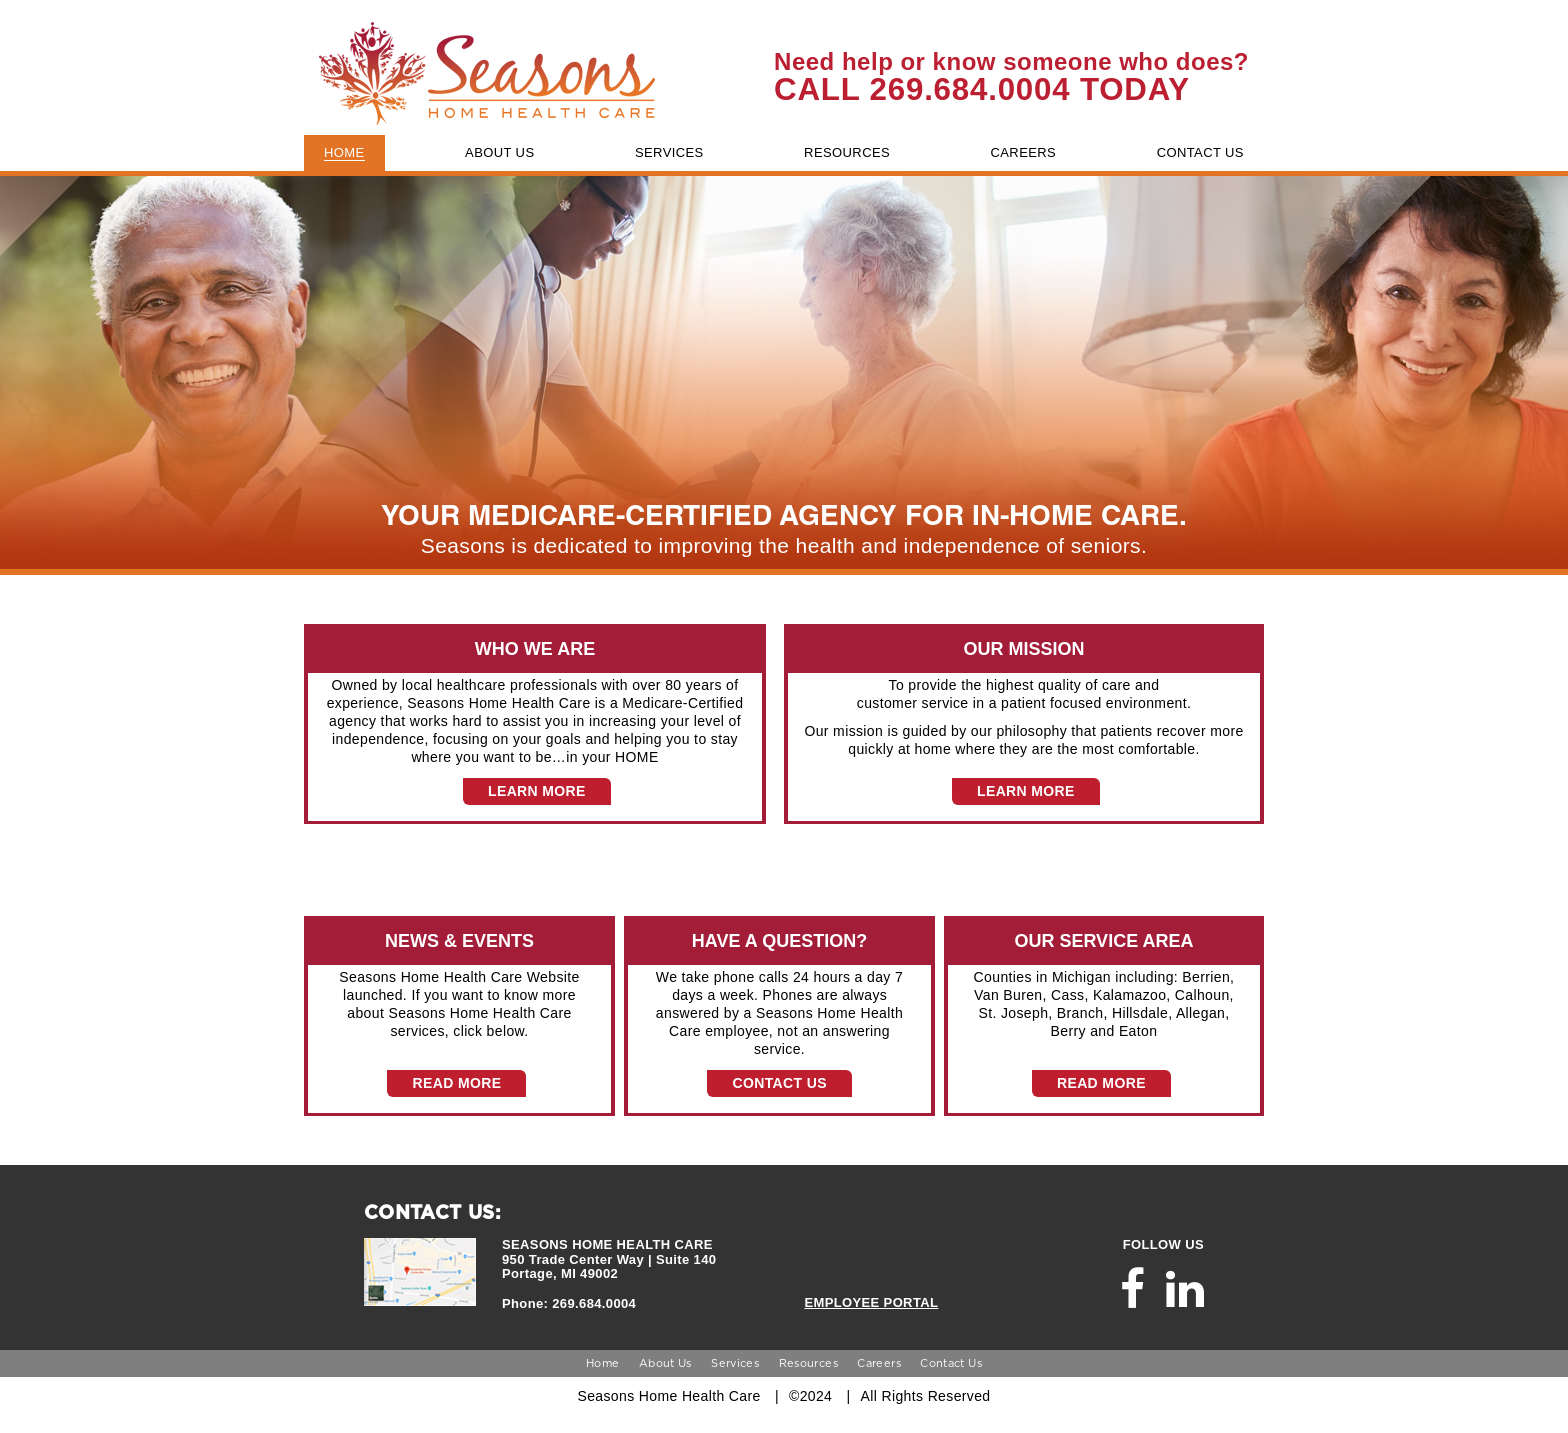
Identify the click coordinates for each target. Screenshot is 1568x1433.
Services (735, 1363)
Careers (879, 1363)
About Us (665, 1363)
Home (602, 1363)
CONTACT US (779, 1083)
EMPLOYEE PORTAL (871, 1302)
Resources (808, 1363)
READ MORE (456, 1083)
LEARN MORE (537, 791)
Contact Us (951, 1363)
